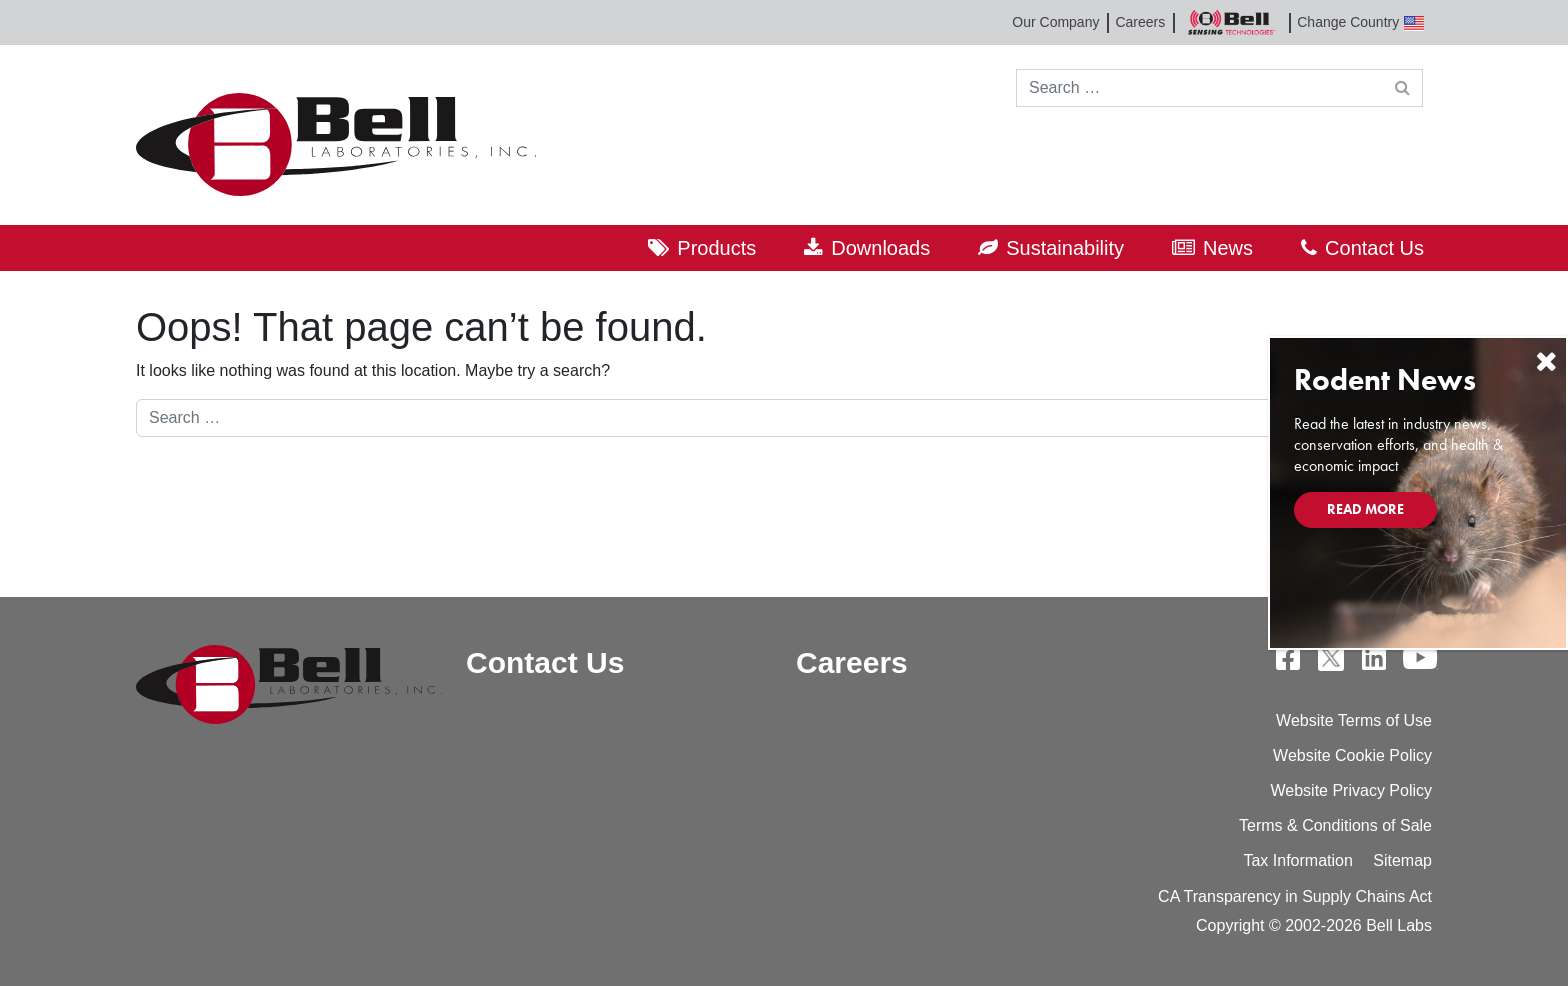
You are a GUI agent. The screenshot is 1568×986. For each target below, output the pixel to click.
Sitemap (1402, 860)
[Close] (1546, 361)
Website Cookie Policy (1352, 755)
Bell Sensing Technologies (1231, 22)
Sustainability (1065, 248)
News (1228, 248)
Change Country (1360, 22)
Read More (1365, 509)
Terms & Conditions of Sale (1335, 825)
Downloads (880, 248)
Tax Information (1297, 860)
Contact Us (1374, 248)
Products (716, 248)
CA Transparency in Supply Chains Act (1295, 896)
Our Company (1055, 22)
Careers (1140, 22)
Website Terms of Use (1354, 720)
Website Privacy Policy (1351, 790)
